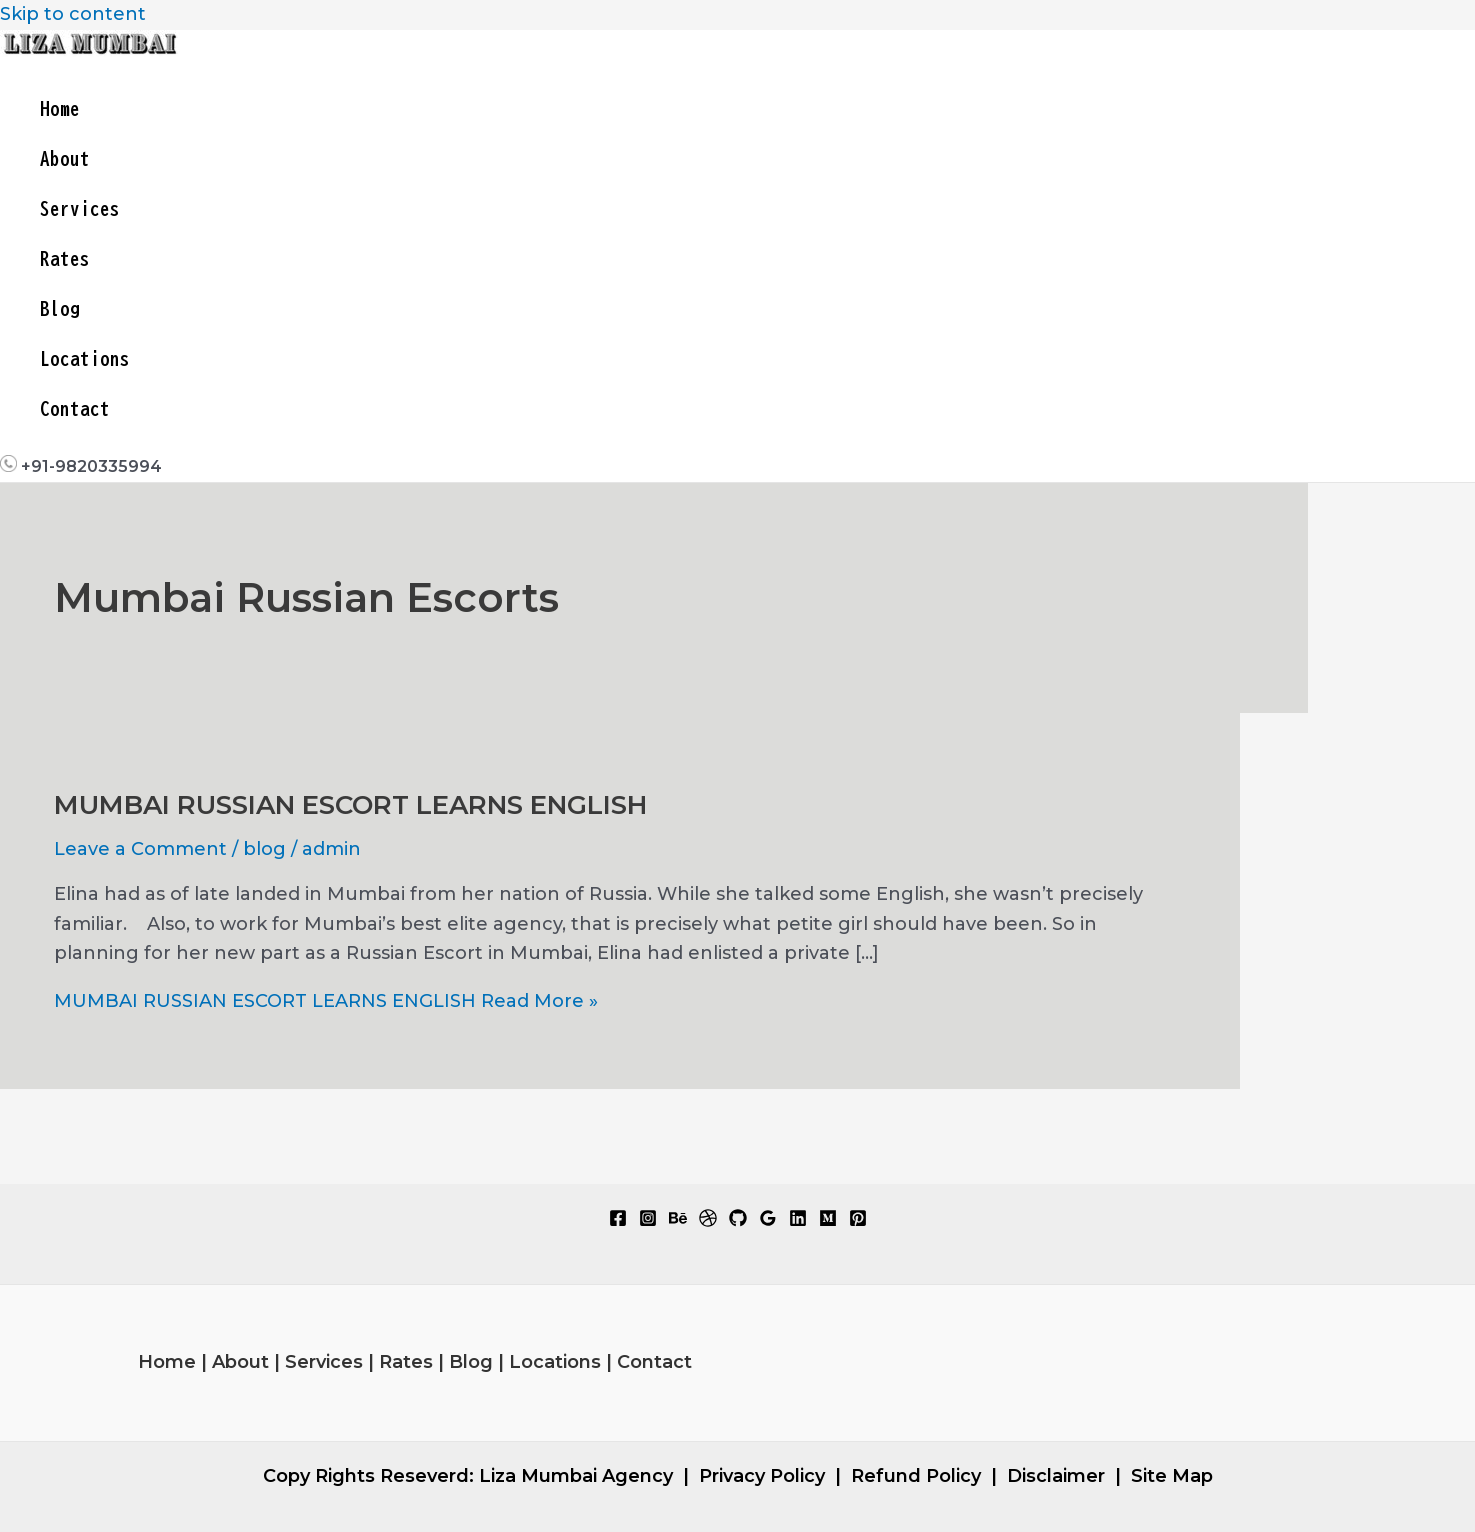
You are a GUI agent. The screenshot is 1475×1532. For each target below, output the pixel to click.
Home (60, 108)
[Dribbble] (708, 1221)
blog (264, 849)
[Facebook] (618, 1221)
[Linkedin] (798, 1221)
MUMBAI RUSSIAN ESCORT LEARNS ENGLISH (350, 805)
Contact (75, 408)
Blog (60, 308)
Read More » (326, 1001)
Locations (85, 358)
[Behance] (678, 1221)
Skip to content (73, 14)
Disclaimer (1056, 1476)
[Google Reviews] (768, 1221)
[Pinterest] (858, 1221)
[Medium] (828, 1221)
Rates (65, 258)
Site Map (1172, 1476)
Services (80, 208)
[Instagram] (648, 1221)
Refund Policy (916, 1476)
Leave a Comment (140, 849)
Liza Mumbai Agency (576, 1476)
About (65, 158)
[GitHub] (738, 1221)
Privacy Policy (762, 1476)
